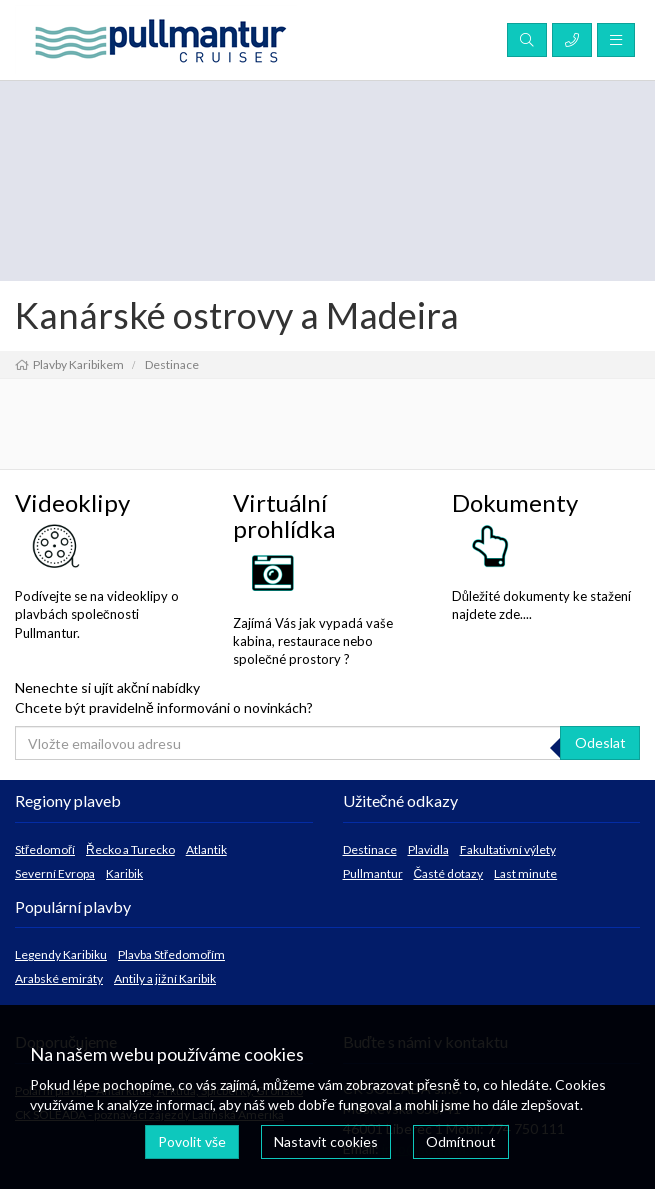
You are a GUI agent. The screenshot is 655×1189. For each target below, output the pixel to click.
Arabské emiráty (59, 978)
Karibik (124, 873)
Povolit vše (192, 1141)
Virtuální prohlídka (284, 515)
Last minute (525, 873)
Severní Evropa (55, 873)
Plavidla (428, 849)
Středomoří (45, 849)
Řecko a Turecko (130, 849)
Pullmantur (373, 873)
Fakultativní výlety (508, 849)
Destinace (370, 849)
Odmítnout (461, 1141)
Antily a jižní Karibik (165, 978)
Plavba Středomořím (171, 954)
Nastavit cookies (326, 1141)
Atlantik (206, 849)
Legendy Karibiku (61, 954)
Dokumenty (515, 502)
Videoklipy (72, 502)
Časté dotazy (449, 873)
